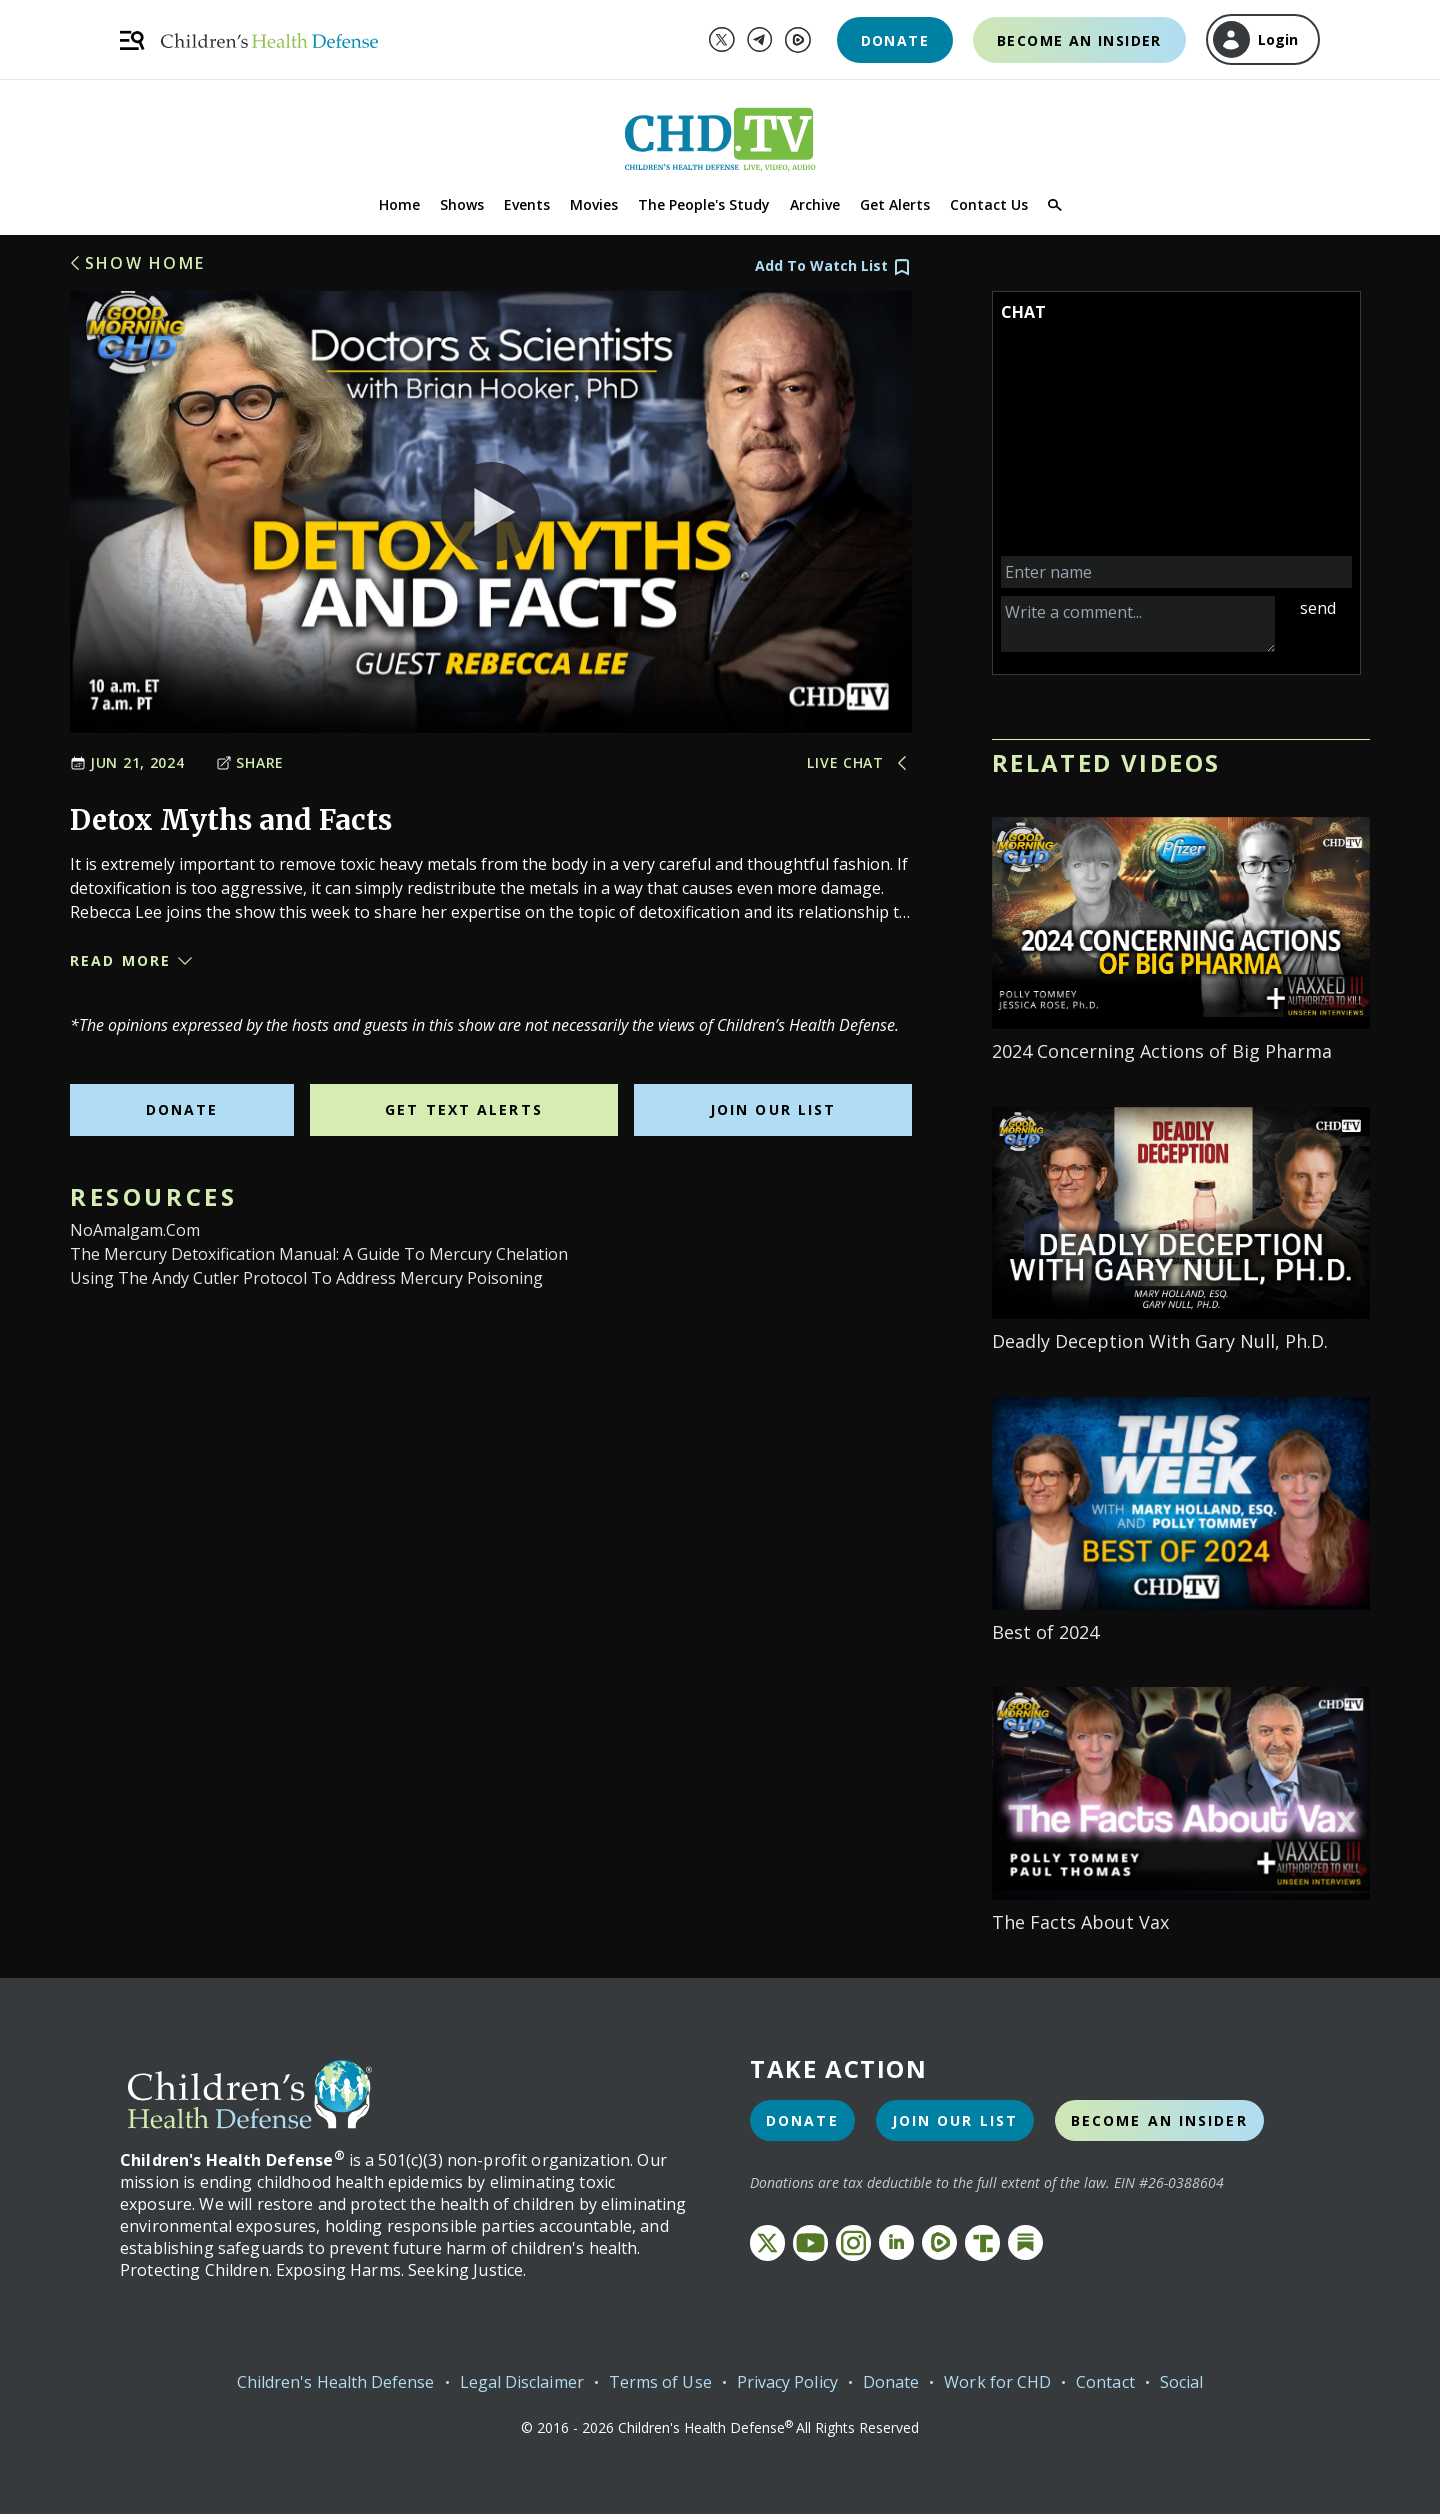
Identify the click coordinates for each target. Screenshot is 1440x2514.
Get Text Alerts (464, 1109)
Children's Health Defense (336, 2382)
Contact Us (989, 204)
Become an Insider (1079, 40)
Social (1181, 2382)
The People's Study (704, 204)
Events (527, 204)
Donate (895, 40)
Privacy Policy (787, 2382)
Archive (815, 204)
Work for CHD (997, 2382)
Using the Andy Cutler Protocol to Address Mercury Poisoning (306, 1278)
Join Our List (773, 1109)
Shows (462, 204)
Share (250, 762)
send (1318, 608)
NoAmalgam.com (135, 1230)
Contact (1105, 2382)
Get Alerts (895, 204)
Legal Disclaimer (522, 2382)
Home (399, 204)
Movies (594, 204)
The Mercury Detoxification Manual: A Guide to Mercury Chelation (319, 1254)
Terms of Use (660, 2382)
